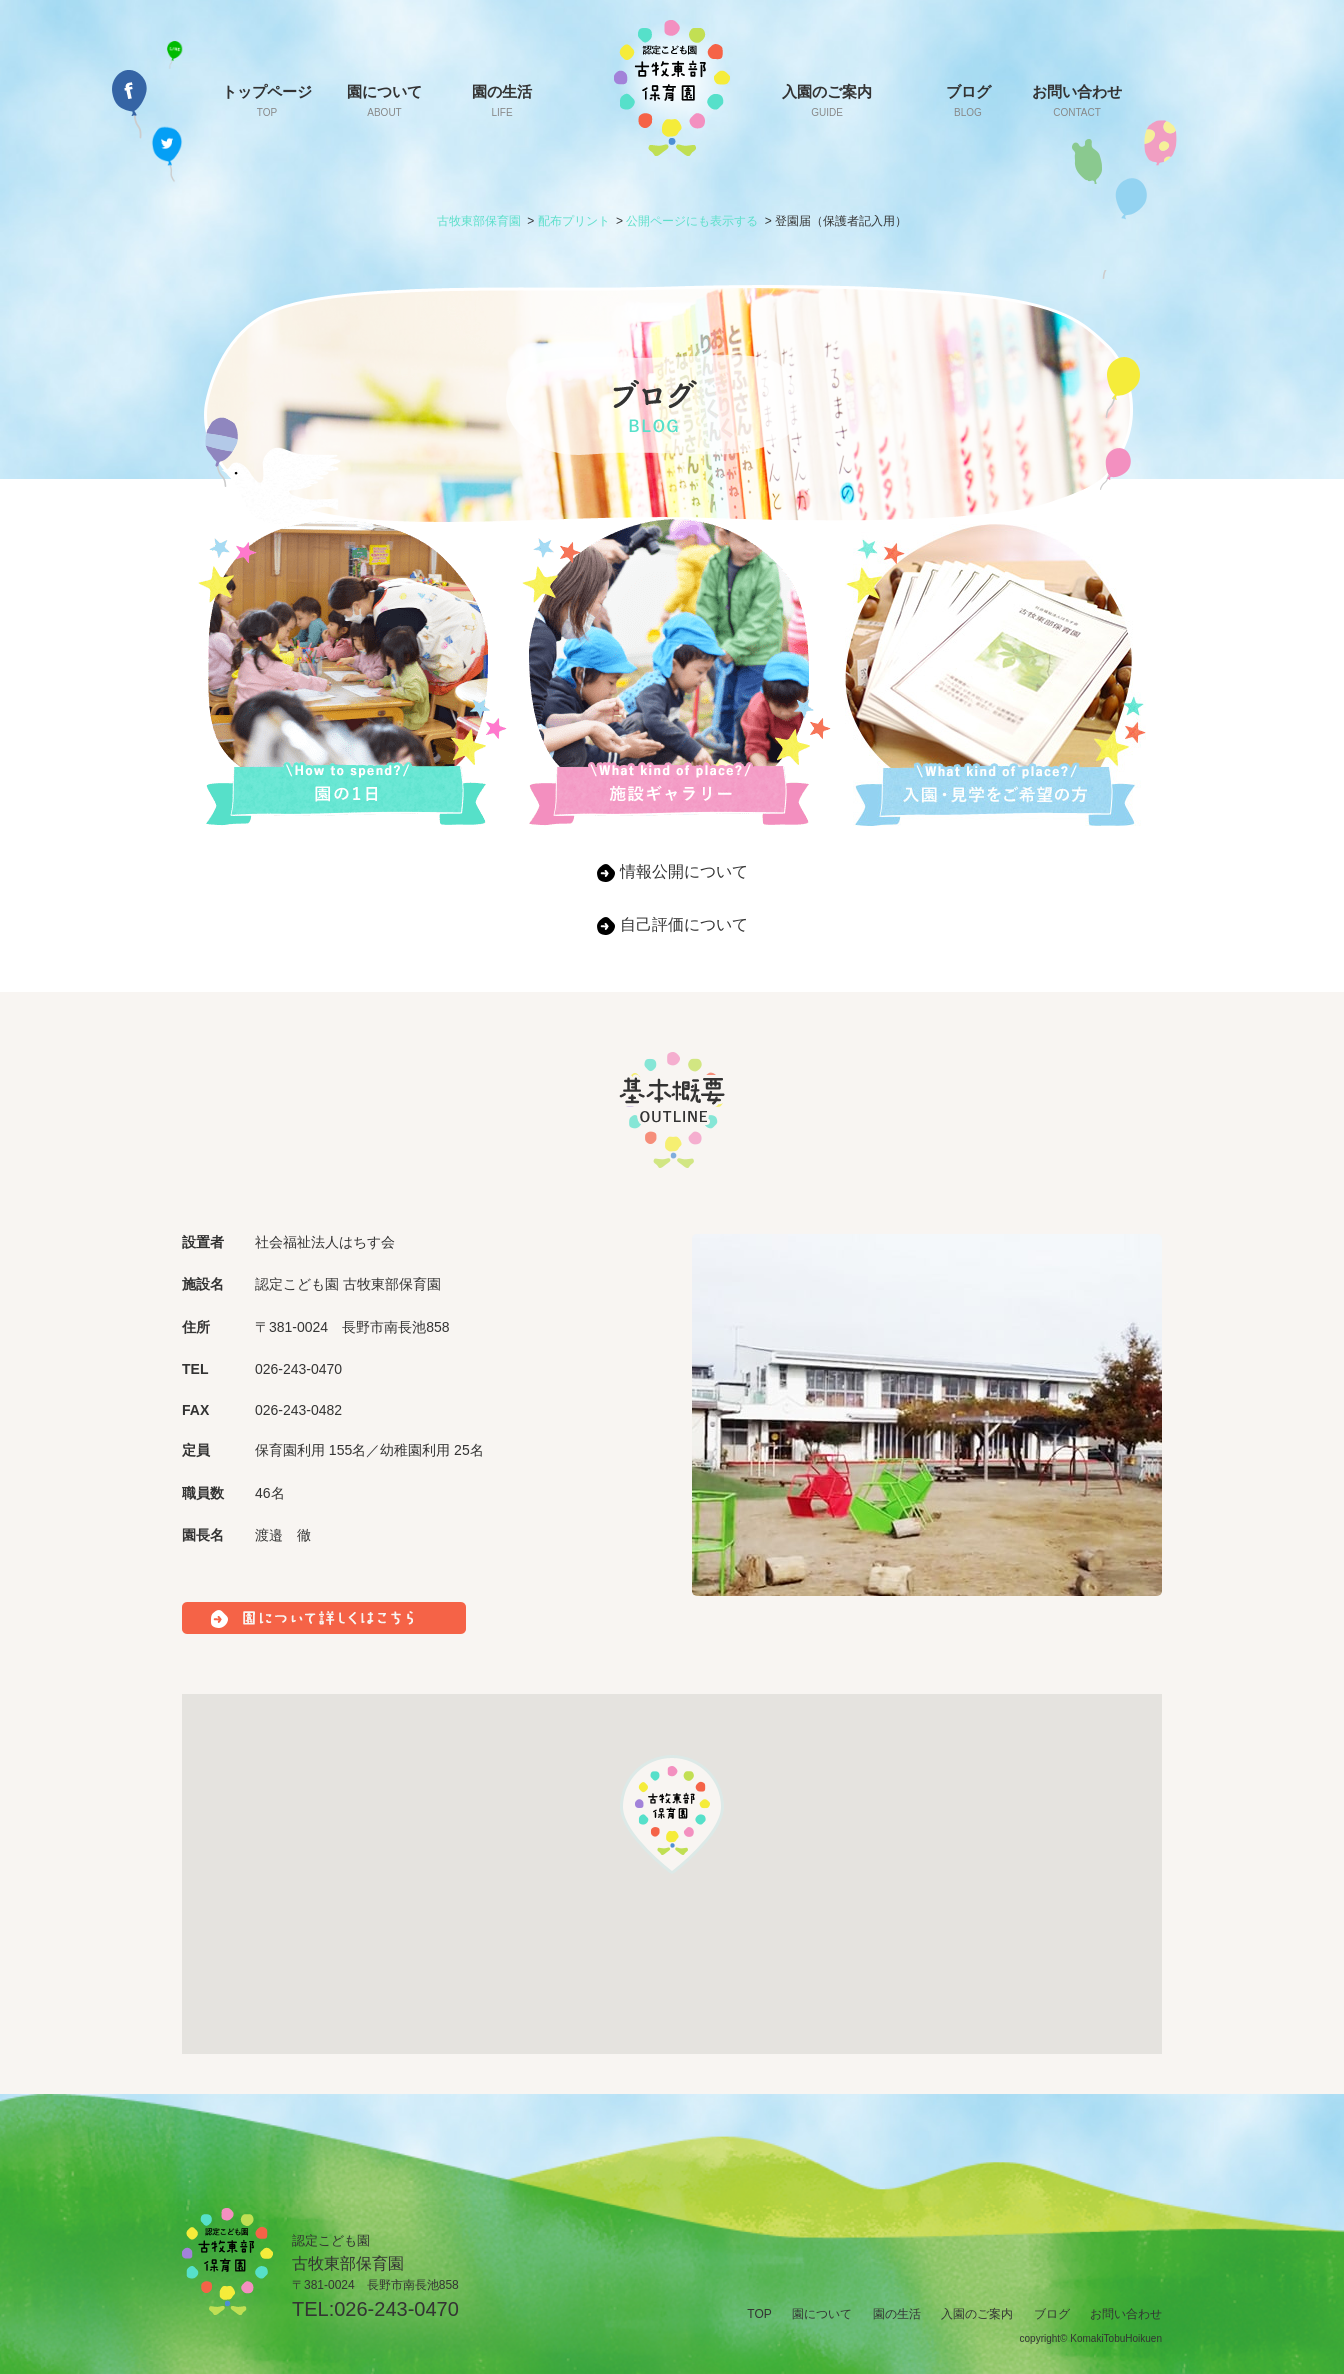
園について (384, 100)
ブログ (968, 100)
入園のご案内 (827, 100)
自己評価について (684, 924)
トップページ (267, 100)
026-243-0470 (396, 2309)
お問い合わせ (1077, 100)
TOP (759, 2314)
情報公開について (684, 871)
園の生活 (502, 100)
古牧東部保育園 (479, 221)
